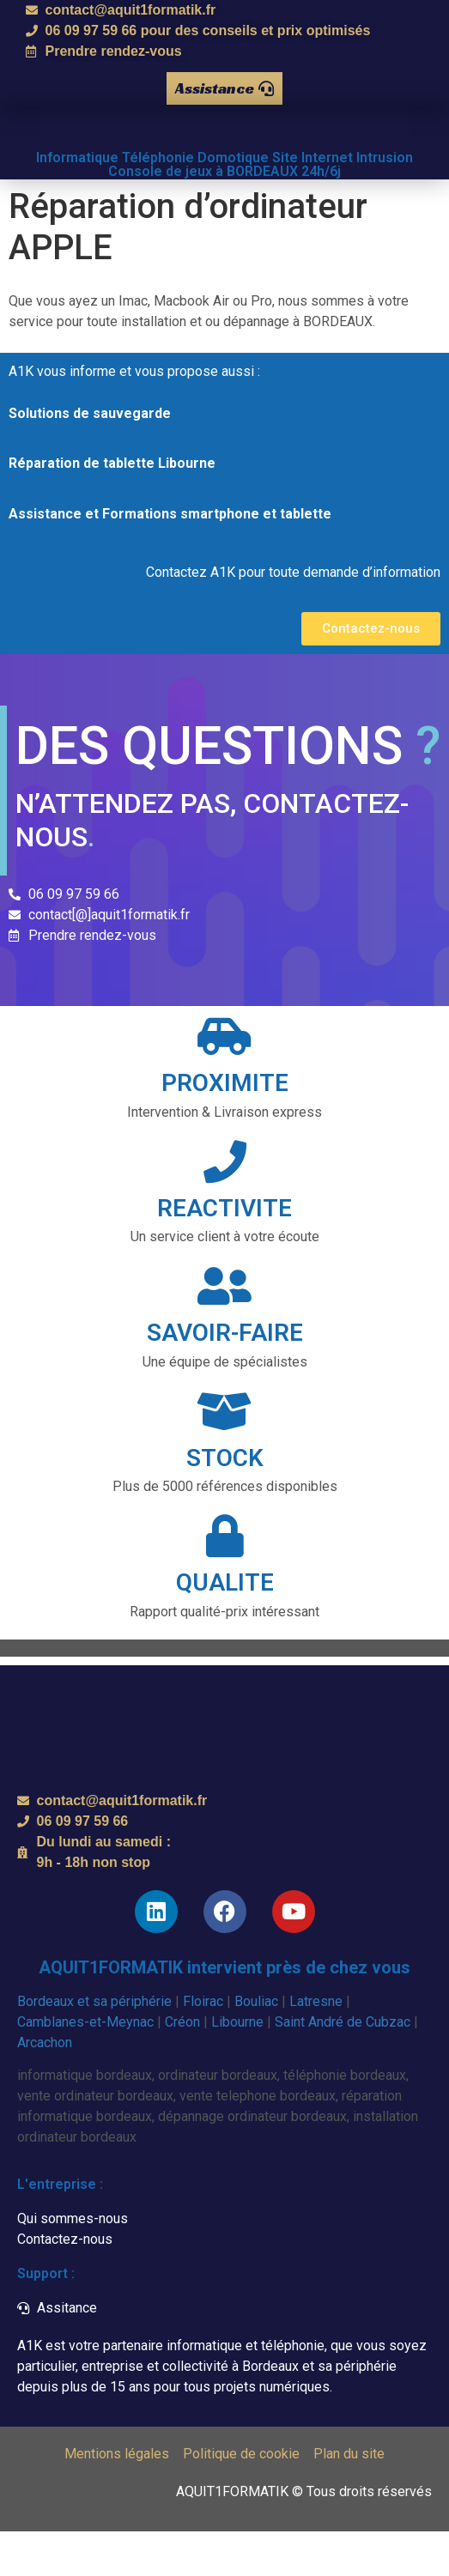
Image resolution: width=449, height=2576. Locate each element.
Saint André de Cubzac (342, 2066)
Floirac (203, 2045)
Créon (182, 2066)
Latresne (316, 2045)
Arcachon (44, 2086)
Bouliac (256, 2045)
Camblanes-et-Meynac (85, 2066)
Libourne (237, 2066)
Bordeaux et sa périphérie (94, 2045)
